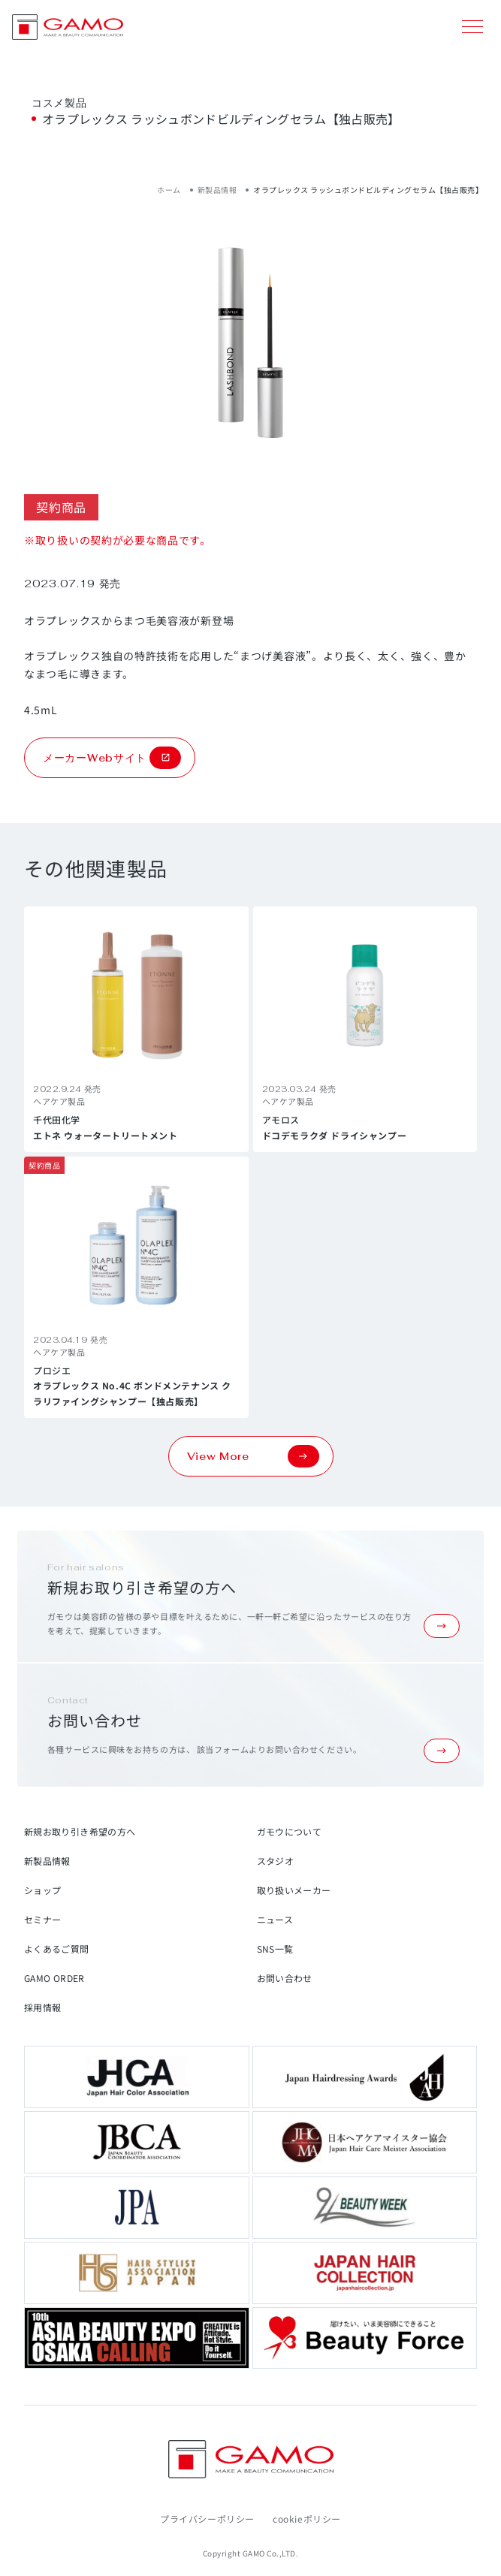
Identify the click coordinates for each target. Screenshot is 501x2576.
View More (253, 1456)
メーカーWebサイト (112, 758)
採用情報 (42, 2007)
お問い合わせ (284, 1977)
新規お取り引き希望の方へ (79, 1831)
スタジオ (275, 1860)
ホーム (169, 189)
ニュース (275, 1919)
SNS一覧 (275, 1948)
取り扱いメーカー (294, 1890)
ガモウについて (289, 1831)
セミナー (42, 1919)
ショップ (42, 1890)
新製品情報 (217, 189)
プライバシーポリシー (207, 2518)
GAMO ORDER (54, 1977)
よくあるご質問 (56, 1948)
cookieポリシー (307, 2518)
